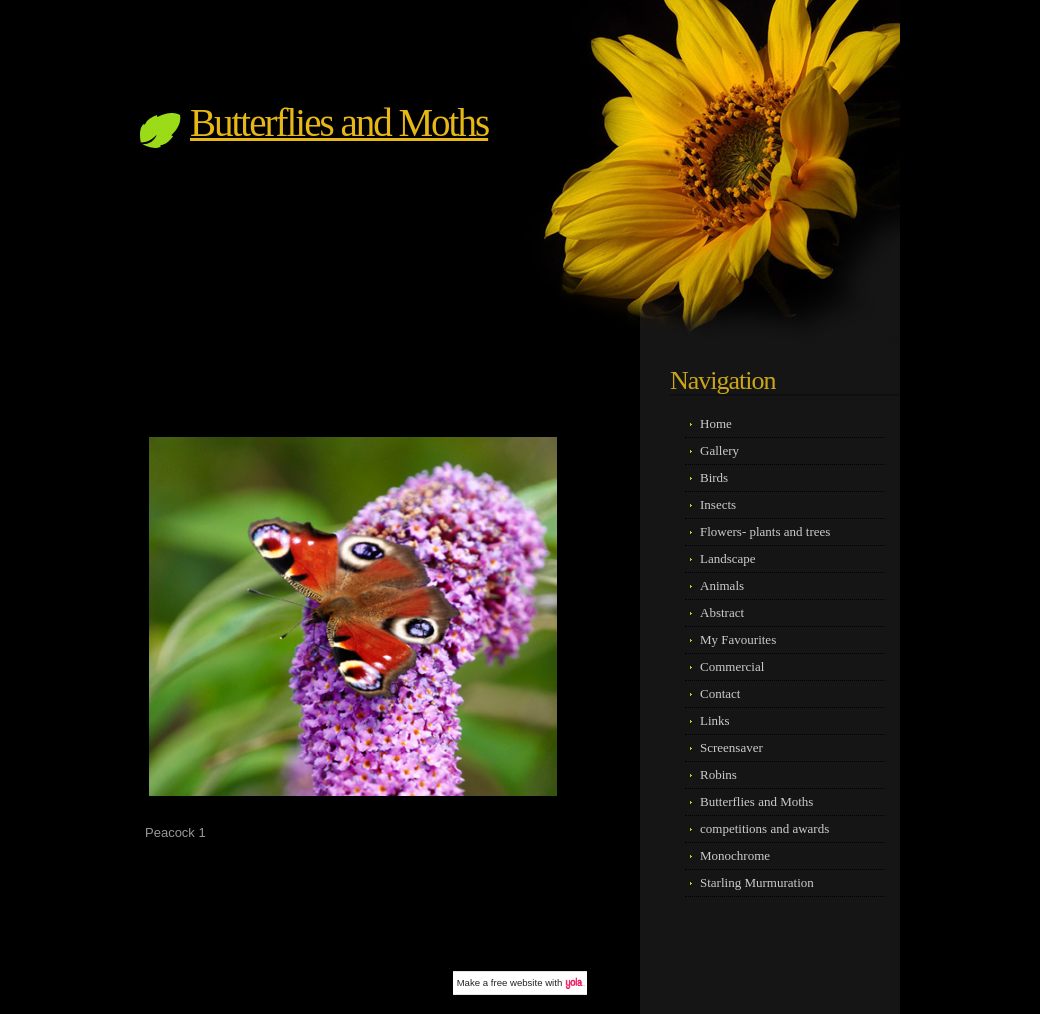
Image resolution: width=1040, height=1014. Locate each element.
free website (517, 982)
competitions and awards (764, 828)
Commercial (732, 666)
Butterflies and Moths (339, 122)
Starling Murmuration (757, 882)
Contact (720, 693)
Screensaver (731, 747)
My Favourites (738, 639)
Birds (714, 477)
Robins (718, 774)
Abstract (722, 612)
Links (715, 720)
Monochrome (735, 855)
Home (716, 423)
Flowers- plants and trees (765, 531)
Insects (718, 504)
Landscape (728, 558)
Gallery (719, 450)
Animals (722, 585)
